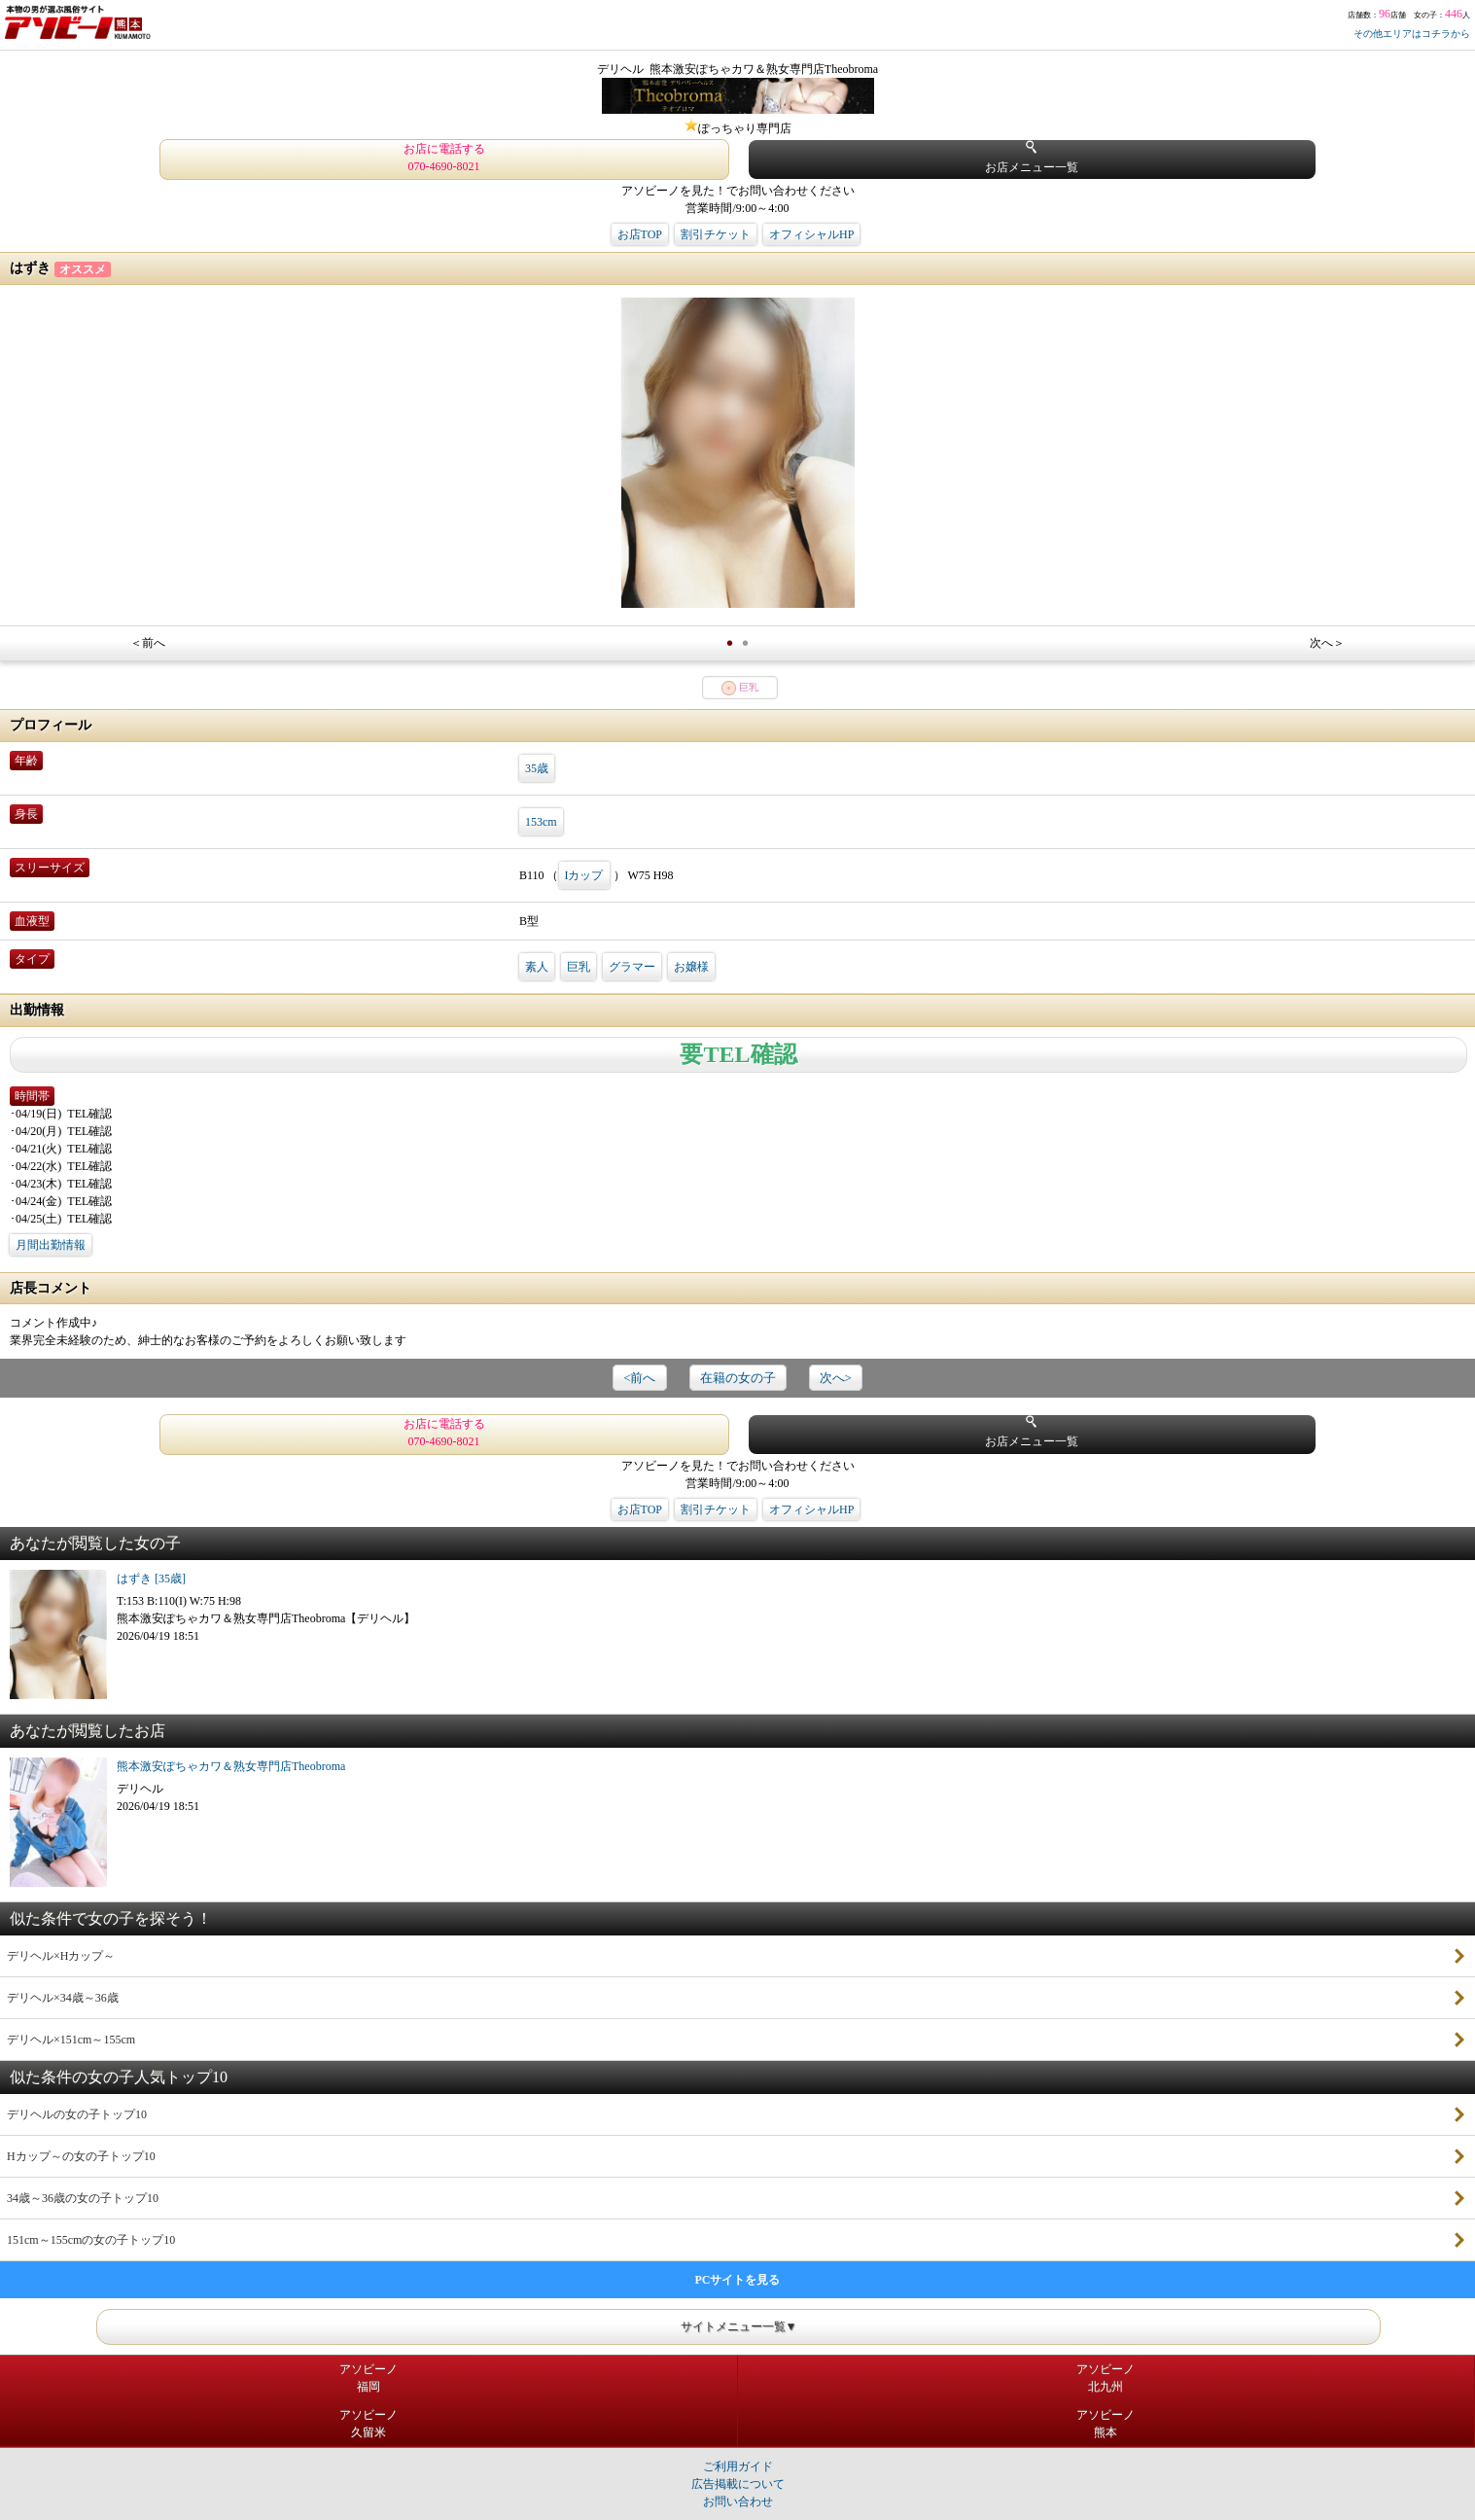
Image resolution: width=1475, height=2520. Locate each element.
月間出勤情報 (51, 1245)
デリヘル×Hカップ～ (61, 1956)
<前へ (639, 1377)
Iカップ (584, 875)
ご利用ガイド (738, 2466)
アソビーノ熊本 (1105, 2423)
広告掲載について (738, 2484)
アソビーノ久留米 (368, 2423)
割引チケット (716, 234)
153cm (541, 822)
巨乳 (578, 967)
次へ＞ (1327, 643)
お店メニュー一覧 (1031, 157)
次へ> (836, 1377)
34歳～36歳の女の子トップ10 (82, 2198)
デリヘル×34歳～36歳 (63, 1998)
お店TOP (639, 234)
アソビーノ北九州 (1105, 2378)
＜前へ (147, 643)
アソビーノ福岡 (368, 2378)
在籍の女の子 (738, 1377)
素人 (536, 967)
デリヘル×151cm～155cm (71, 2039)
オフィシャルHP (811, 234)
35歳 (536, 768)
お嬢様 (691, 967)
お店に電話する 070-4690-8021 (444, 157)
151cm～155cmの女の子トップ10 (91, 2240)
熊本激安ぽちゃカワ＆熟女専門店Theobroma (231, 1766)
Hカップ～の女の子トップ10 (81, 2156)
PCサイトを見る (738, 2280)
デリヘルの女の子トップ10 (77, 2114)
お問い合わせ (738, 2501)
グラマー (632, 967)
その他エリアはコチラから (1411, 33)
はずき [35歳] (151, 1578)
